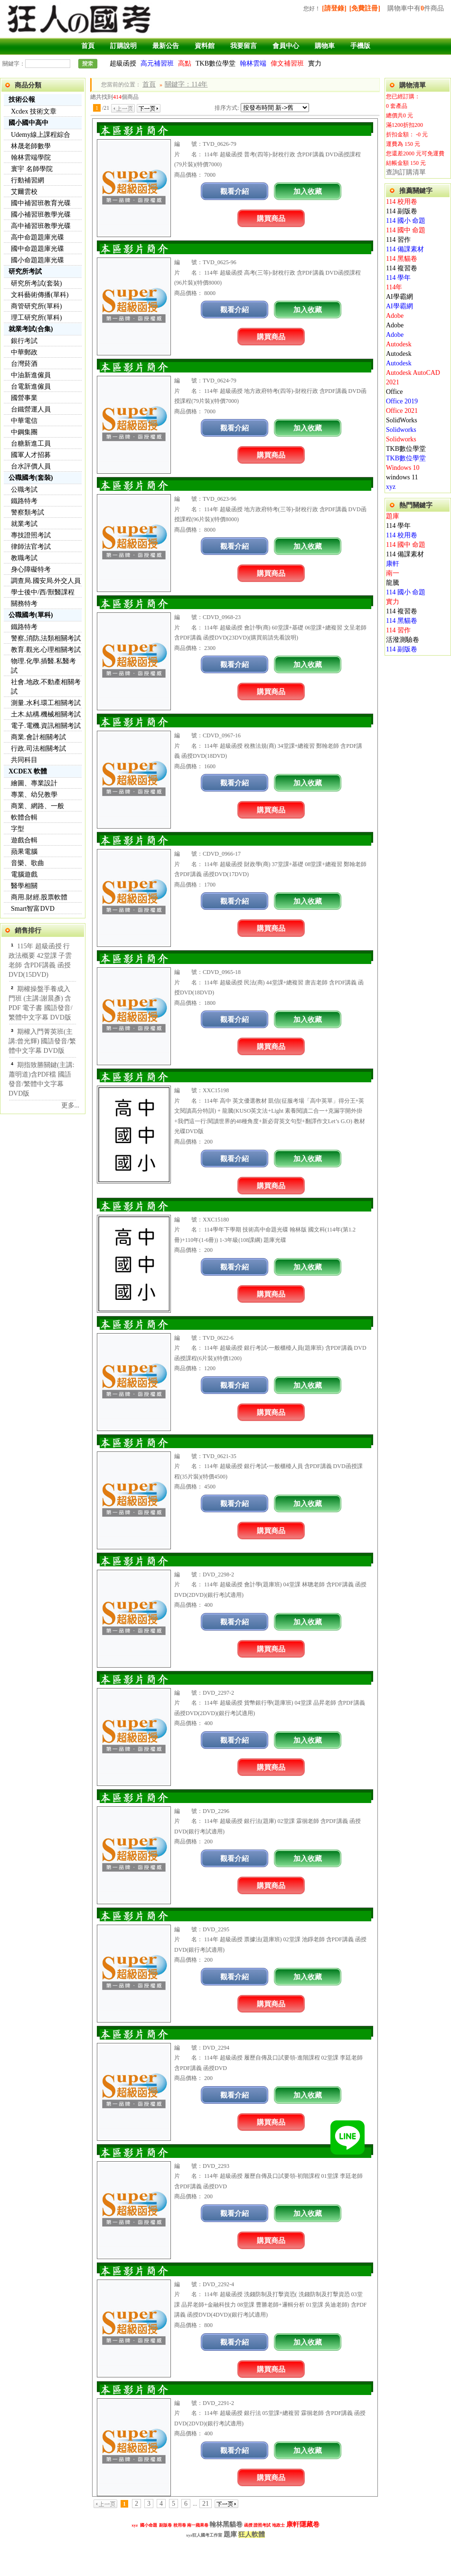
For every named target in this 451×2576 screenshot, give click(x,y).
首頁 (87, 45)
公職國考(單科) (31, 615)
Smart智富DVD (33, 908)
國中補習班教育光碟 (41, 203)
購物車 (325, 45)
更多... (70, 1105)
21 (205, 2503)
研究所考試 (25, 271)
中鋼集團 (24, 432)
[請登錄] (334, 8)
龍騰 (392, 582)
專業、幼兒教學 (34, 794)
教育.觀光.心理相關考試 (46, 649)
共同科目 (24, 759)
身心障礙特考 (31, 569)
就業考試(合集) (31, 329)
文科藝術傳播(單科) (39, 294)
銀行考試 (24, 340)
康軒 (392, 563)
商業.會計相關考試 (38, 737)
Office (394, 391)
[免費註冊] (364, 8)
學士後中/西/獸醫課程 (43, 592)
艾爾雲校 (24, 191)
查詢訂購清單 (406, 172)
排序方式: (227, 108)
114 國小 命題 (405, 220)
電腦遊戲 (24, 874)
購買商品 (271, 218)
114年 (394, 287)
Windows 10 (403, 467)
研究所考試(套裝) (36, 283)
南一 (392, 573)
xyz (390, 486)
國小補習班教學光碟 (41, 214)
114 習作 (398, 239)
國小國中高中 (28, 122)
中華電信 (24, 420)
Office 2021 (402, 410)
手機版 (360, 45)
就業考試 (24, 523)
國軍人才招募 (31, 454)
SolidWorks (401, 420)
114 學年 (398, 277)
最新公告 (165, 45)
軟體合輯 (24, 817)
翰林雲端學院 (31, 157)
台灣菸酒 (24, 363)
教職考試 (24, 558)
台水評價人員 (31, 466)
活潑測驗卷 (402, 639)
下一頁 (148, 108)
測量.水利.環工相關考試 (46, 702)
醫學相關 (24, 885)
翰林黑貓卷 (226, 2524)
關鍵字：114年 (186, 84)
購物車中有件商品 (415, 8)
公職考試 (24, 489)
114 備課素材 (405, 249)
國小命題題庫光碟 (37, 260)
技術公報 (22, 99)
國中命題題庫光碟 (37, 248)
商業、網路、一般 (37, 806)
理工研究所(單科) (36, 317)
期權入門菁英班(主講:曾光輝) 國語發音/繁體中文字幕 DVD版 (42, 1041)
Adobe (395, 315)
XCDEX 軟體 (28, 771)
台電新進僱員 (31, 386)
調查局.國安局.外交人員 (46, 580)
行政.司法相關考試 (38, 748)
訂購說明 (123, 45)
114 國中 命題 (405, 230)
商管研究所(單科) (36, 306)
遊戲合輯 (24, 840)
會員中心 (285, 45)
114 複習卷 (401, 268)
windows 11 (402, 477)
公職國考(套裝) (31, 477)
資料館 (205, 45)
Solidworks (401, 429)
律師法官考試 (31, 546)
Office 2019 (402, 401)
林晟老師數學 (31, 146)
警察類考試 (27, 512)
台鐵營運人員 (31, 409)
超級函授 (123, 63)
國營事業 (24, 397)
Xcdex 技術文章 (33, 111)
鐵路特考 (24, 501)
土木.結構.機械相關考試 (46, 714)
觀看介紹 (234, 191)
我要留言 (243, 45)
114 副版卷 (401, 211)
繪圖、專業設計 (34, 783)
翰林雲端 (253, 63)
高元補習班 (157, 63)
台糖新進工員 (31, 443)
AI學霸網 (399, 296)
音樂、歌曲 (27, 863)
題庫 (392, 516)
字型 (17, 828)
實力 (314, 63)
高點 (184, 63)
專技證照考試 (31, 535)
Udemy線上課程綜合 (40, 134)
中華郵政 (24, 352)
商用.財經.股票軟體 (39, 897)
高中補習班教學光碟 (41, 225)
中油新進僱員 (31, 375)
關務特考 (24, 603)
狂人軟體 (251, 2534)
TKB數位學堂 (215, 63)
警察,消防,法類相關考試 (46, 638)
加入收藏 (307, 191)
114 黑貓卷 (401, 258)
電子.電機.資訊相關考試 (46, 725)
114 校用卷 (401, 201)
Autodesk (399, 344)
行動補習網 (27, 180)
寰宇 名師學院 (32, 168)
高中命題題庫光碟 (37, 237)
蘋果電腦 (24, 851)
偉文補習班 (287, 63)
